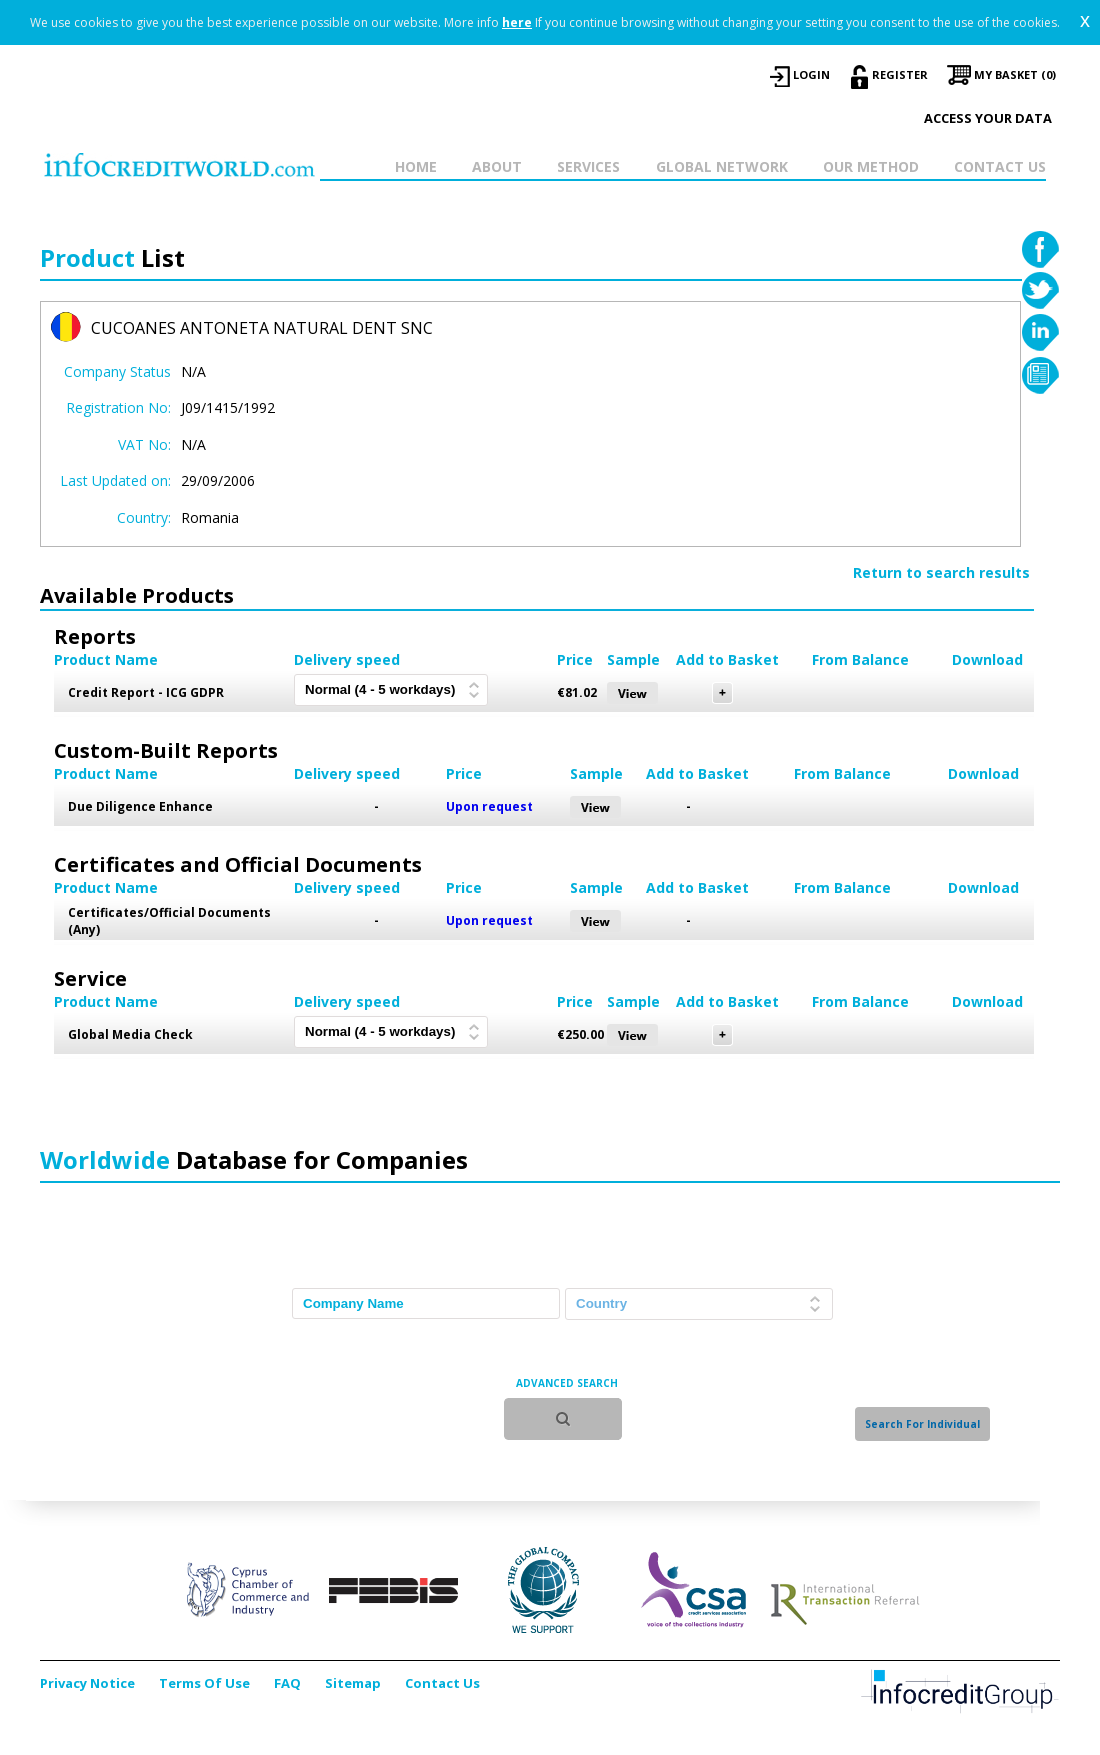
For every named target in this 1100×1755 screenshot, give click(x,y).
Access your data (988, 118)
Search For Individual (922, 1424)
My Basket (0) (1015, 74)
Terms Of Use (204, 1683)
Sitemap (353, 1683)
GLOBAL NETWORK (722, 166)
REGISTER (900, 74)
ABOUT (497, 166)
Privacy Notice (87, 1683)
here (517, 22)
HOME (416, 166)
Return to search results (941, 572)
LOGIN (811, 74)
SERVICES (588, 166)
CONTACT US (1000, 166)
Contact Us (442, 1683)
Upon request (489, 806)
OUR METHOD (871, 166)
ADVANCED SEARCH (567, 1383)
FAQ (287, 1683)
